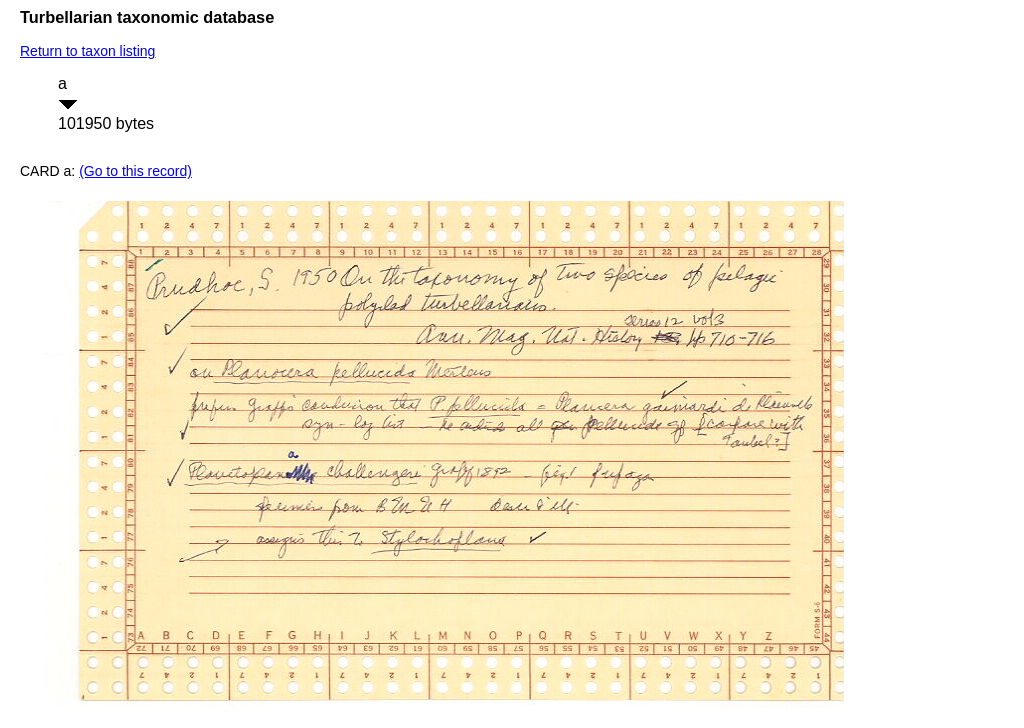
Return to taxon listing (87, 51)
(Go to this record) (135, 171)
